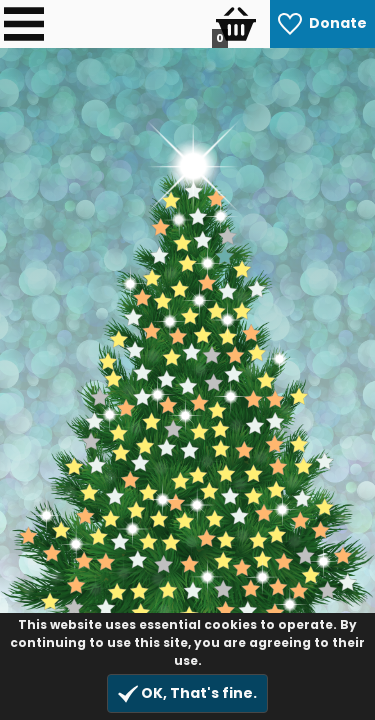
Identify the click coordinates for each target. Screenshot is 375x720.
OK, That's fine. (187, 693)
